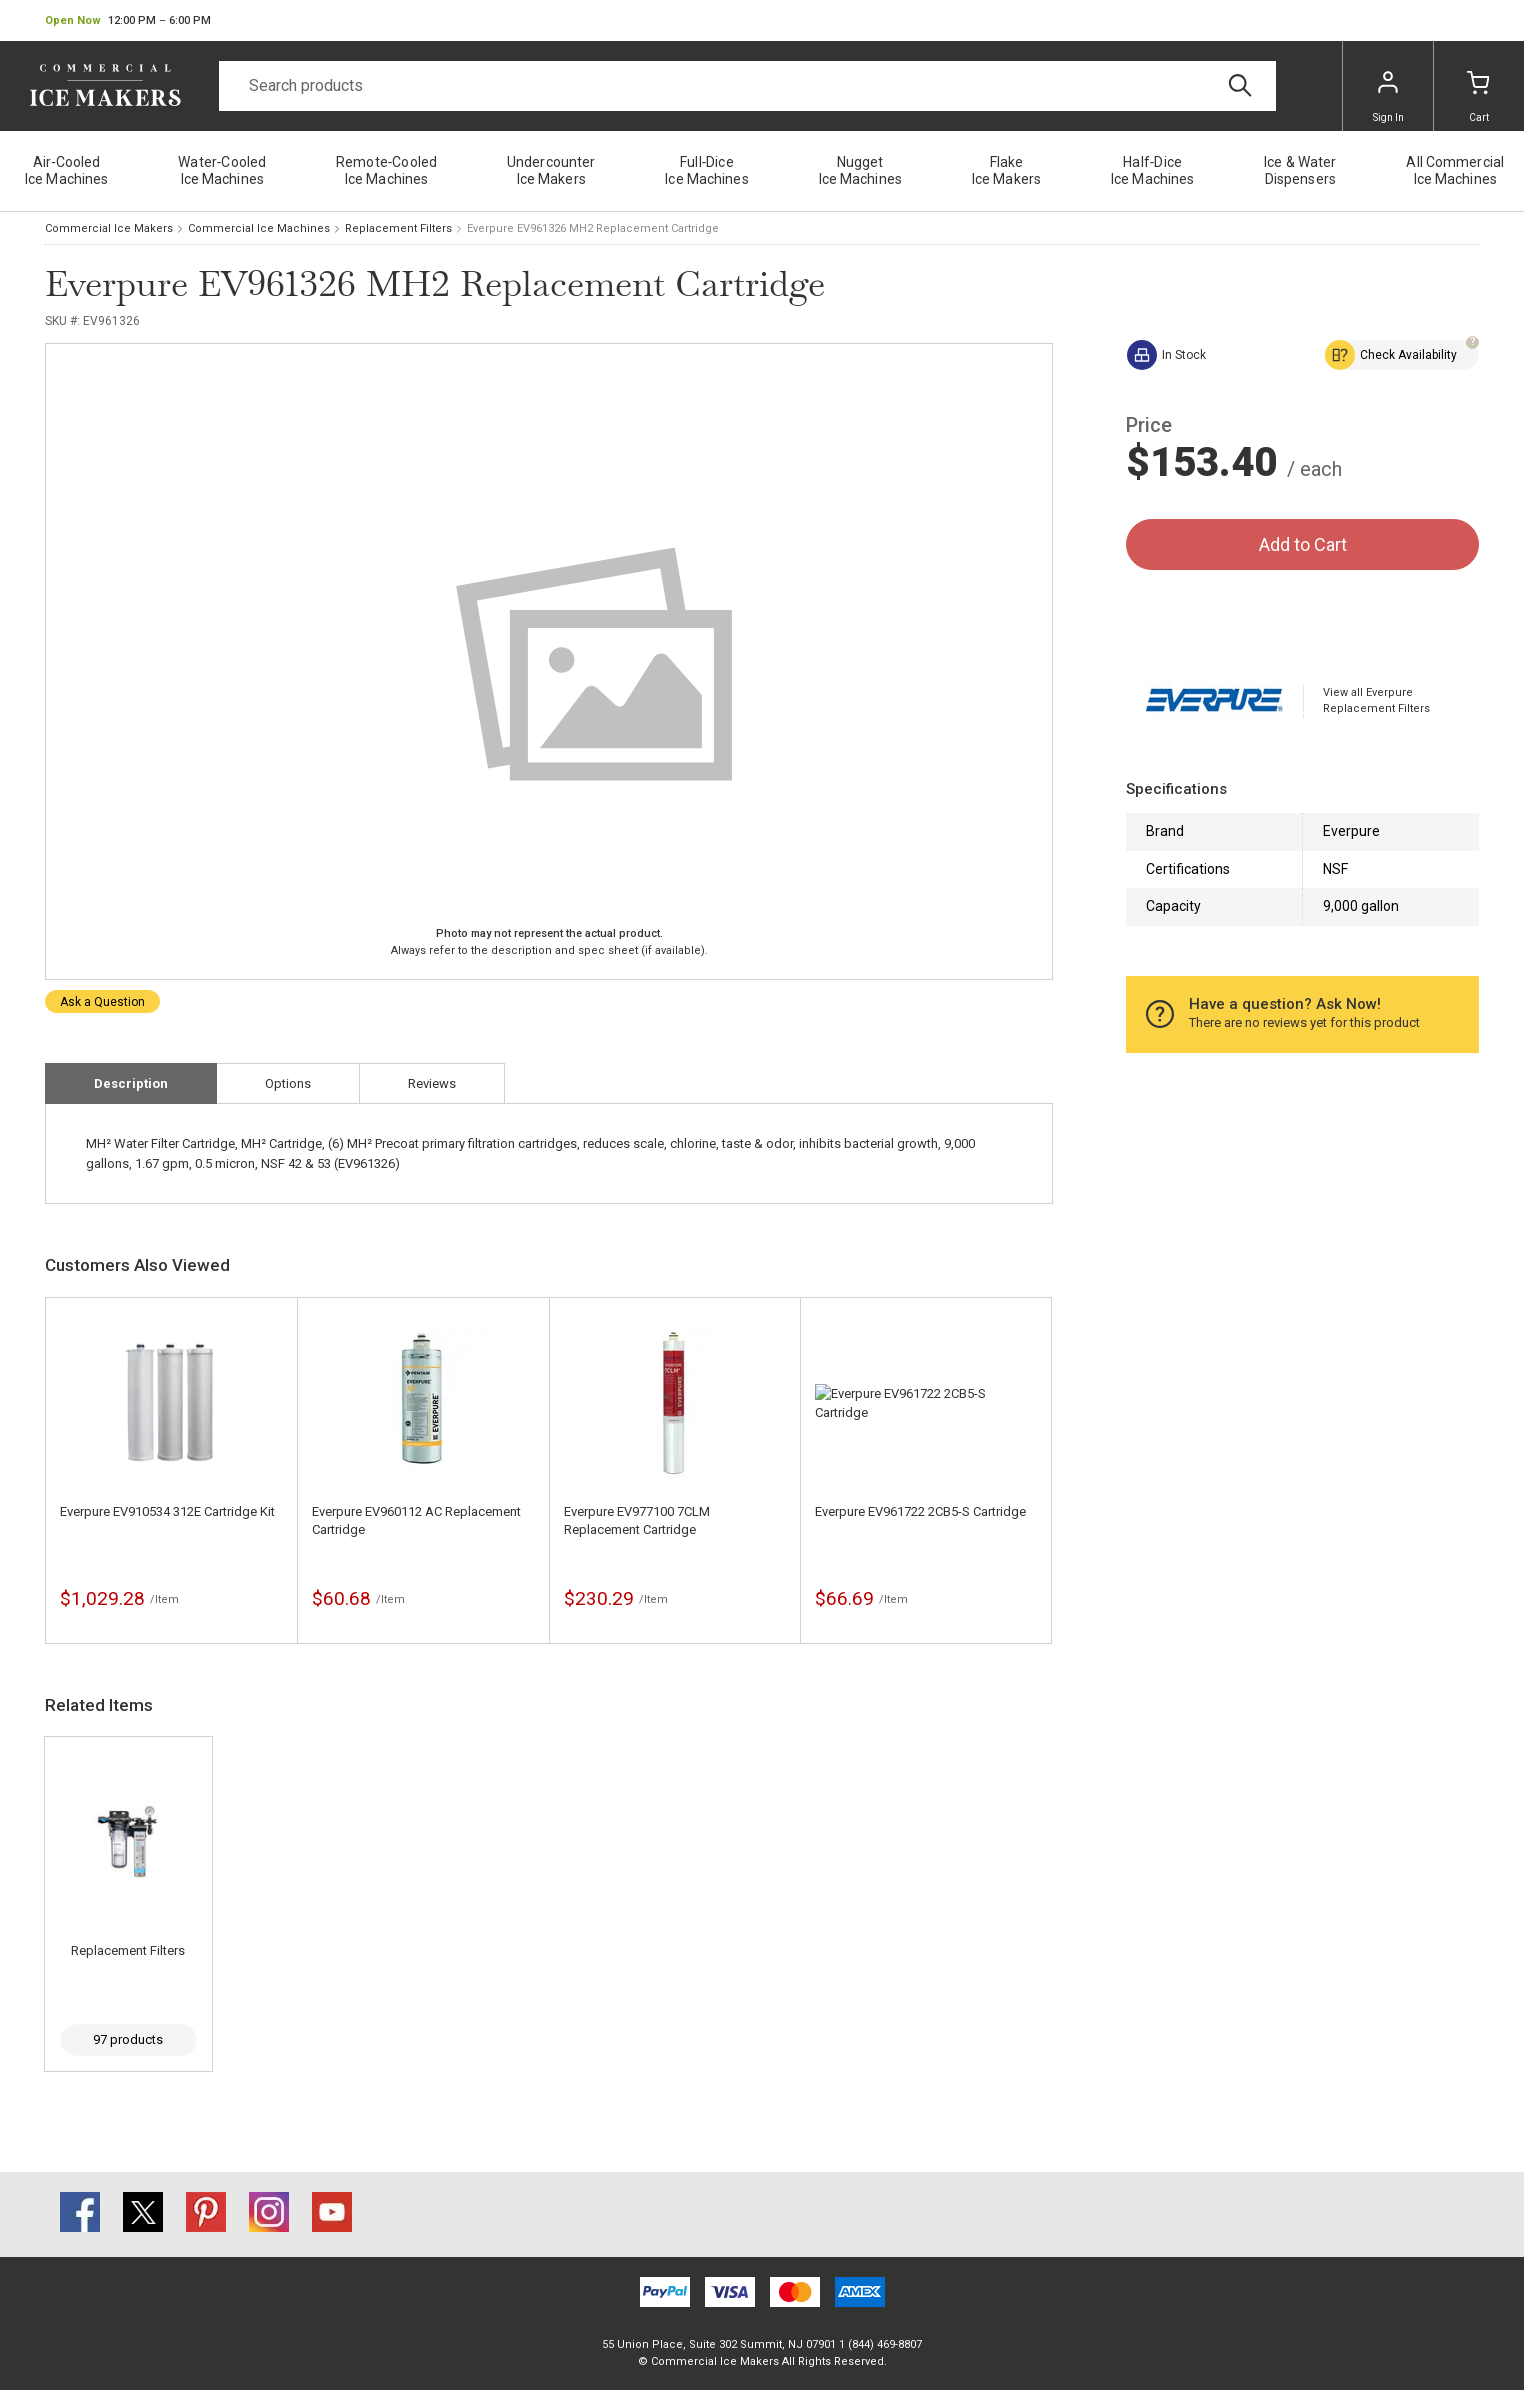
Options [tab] (288, 1083)
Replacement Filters (398, 228)
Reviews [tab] (432, 1083)
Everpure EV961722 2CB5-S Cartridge (920, 1511)
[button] (128, 21)
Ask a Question (102, 1002)
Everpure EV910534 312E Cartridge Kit (167, 1511)
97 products (128, 2039)
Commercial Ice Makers (109, 228)
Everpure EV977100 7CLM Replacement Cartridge (637, 1520)
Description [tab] (131, 1083)
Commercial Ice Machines (259, 228)
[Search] (747, 86)
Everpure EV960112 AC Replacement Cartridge (416, 1520)
